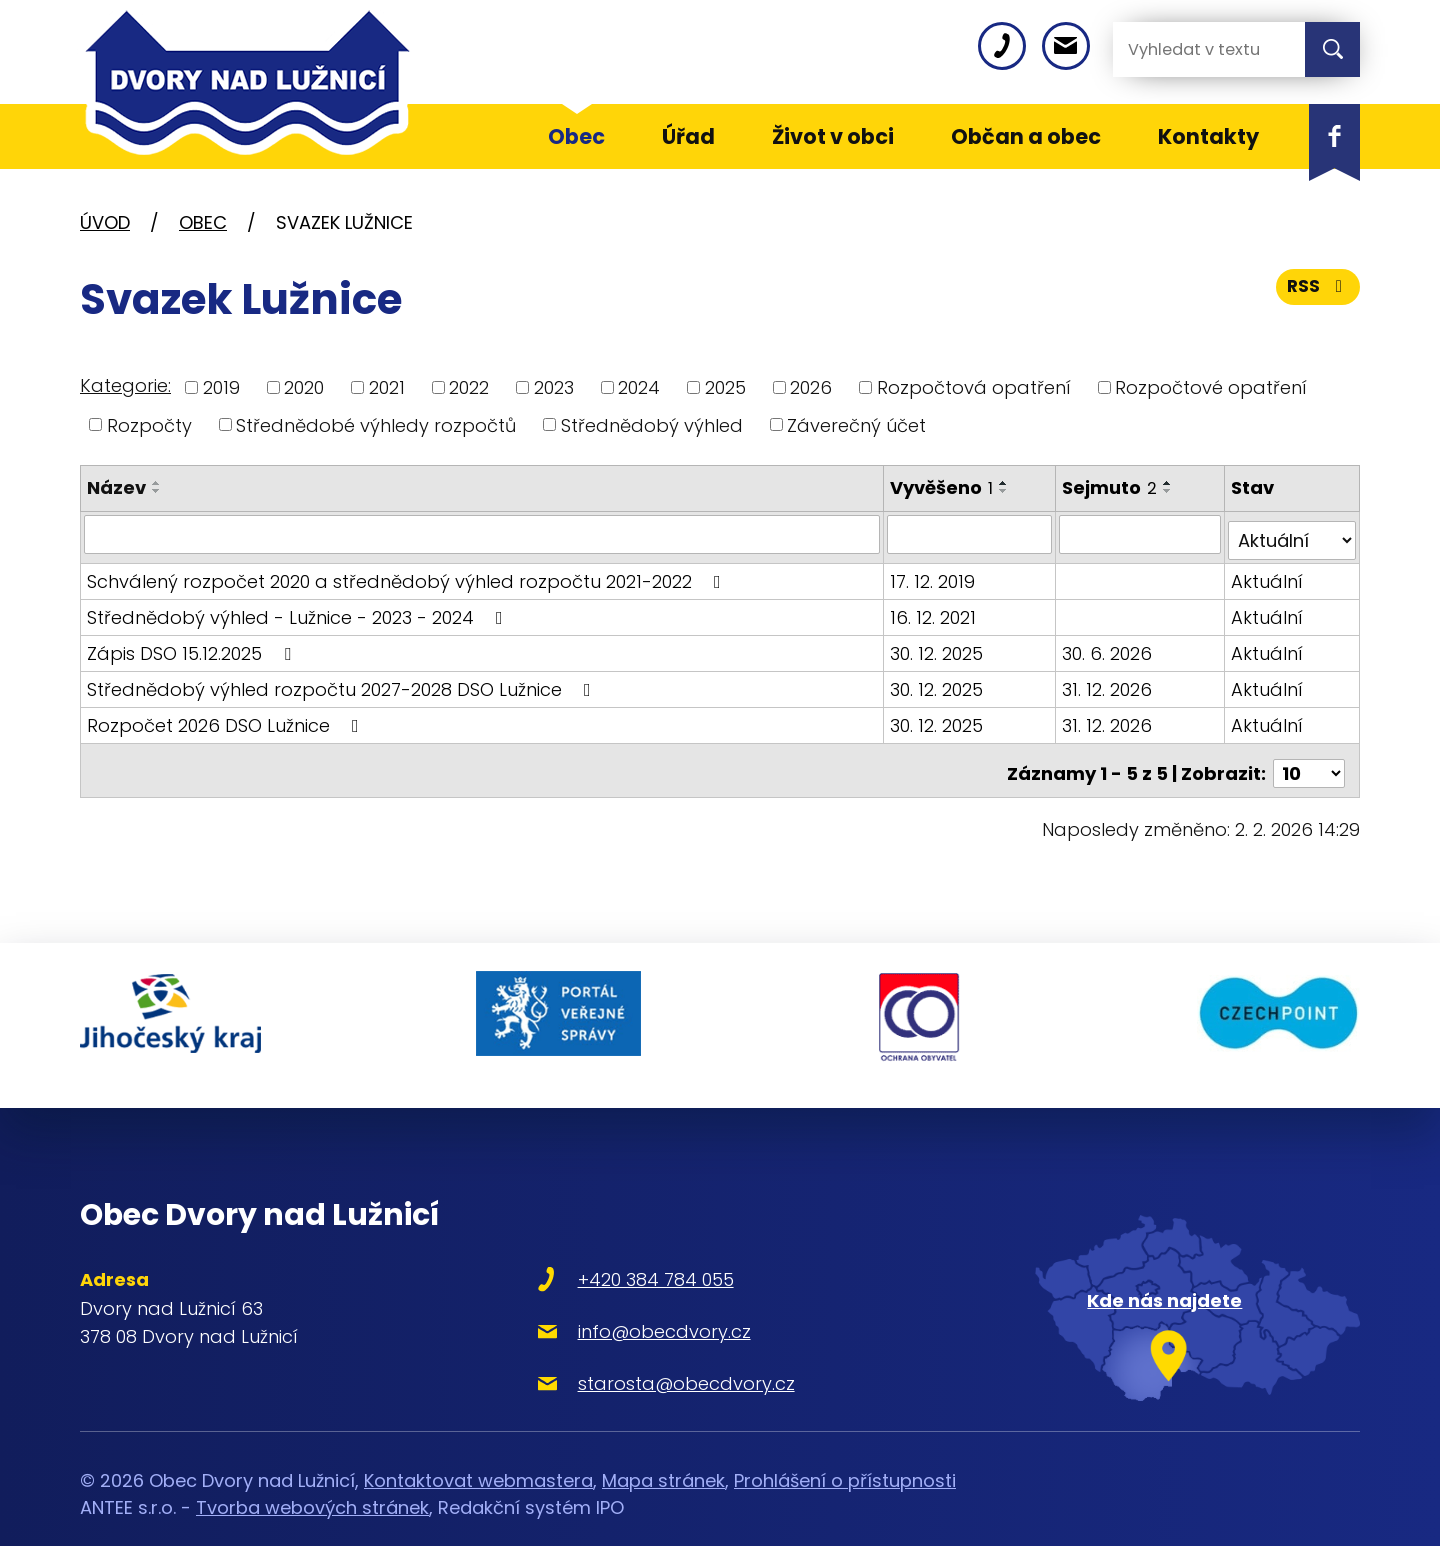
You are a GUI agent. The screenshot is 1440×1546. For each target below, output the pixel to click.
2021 (387, 387)
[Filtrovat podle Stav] (1292, 534)
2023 (554, 387)
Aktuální (1268, 574)
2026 (811, 387)
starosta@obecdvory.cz (633, 1353)
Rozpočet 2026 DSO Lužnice (227, 718)
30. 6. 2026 (1110, 646)
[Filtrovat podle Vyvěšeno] (971, 534)
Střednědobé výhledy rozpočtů (376, 424)
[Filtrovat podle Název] (483, 534)
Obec (203, 222)
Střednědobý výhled (652, 424)
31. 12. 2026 (1110, 682)
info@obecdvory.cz (611, 1301)
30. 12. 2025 (938, 646)
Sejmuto (1112, 487)
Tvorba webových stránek (312, 1477)
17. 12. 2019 (934, 574)
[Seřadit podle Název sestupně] (157, 491)
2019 (221, 387)
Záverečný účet (856, 424)
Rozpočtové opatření (1211, 387)
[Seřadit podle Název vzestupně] (157, 483)
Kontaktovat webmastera (478, 1450)
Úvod (105, 222)
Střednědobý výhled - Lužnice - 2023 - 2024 (299, 610)
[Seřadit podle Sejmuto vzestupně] (1171, 483)
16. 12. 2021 (935, 610)
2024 (639, 387)
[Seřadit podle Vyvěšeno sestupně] (1006, 491)
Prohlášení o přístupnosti (845, 1450)
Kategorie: (125, 385)
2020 (304, 387)
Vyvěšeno (943, 487)
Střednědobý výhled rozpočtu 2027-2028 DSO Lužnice (343, 682)
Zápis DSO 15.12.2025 (193, 646)
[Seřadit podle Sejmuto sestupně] (1171, 491)
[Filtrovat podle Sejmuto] (1142, 534)
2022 (469, 387)
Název (116, 487)
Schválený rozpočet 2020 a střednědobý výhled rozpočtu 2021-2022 (408, 574)
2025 (725, 387)
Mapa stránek (663, 1450)
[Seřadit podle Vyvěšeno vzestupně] (1006, 483)
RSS (1317, 292)
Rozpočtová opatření (974, 387)
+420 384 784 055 (603, 1249)
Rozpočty (149, 424)
